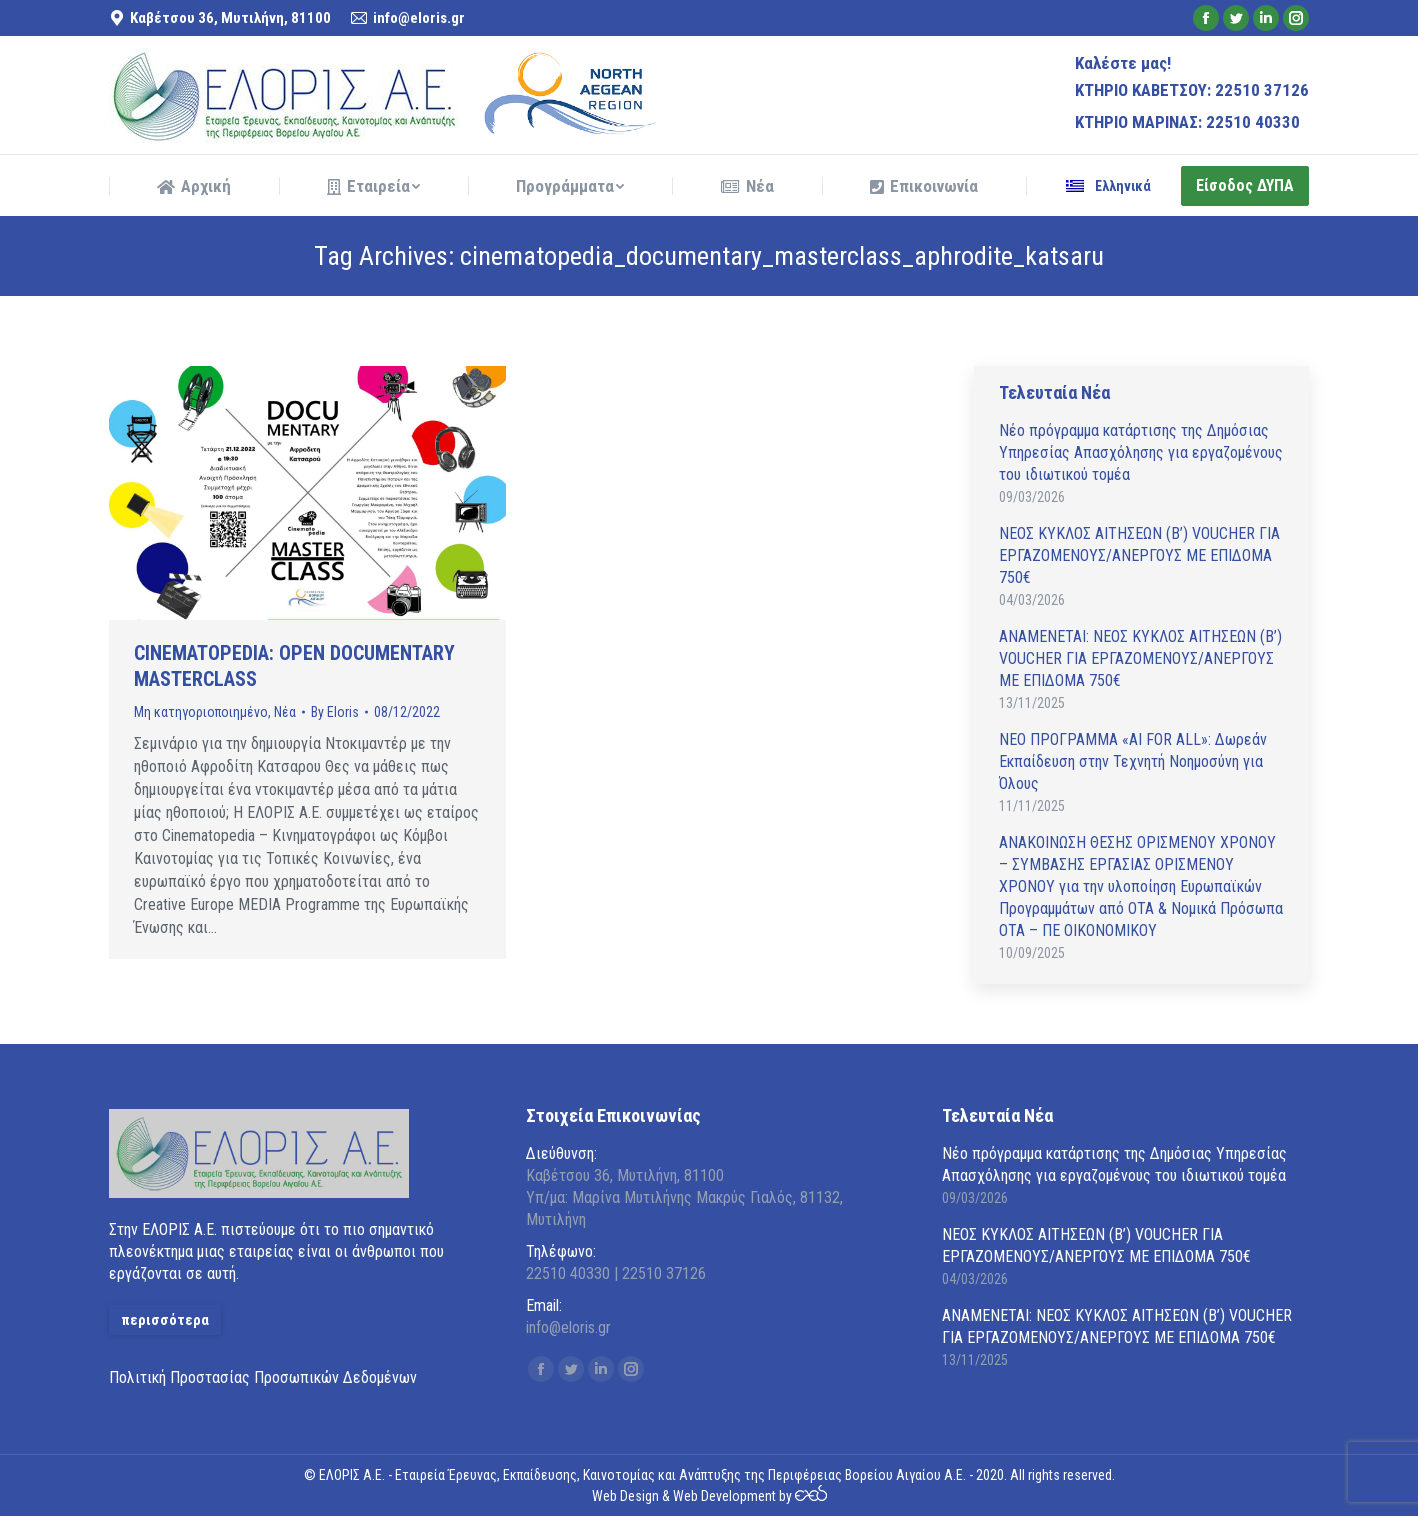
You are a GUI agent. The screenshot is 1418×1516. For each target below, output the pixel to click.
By (335, 712)
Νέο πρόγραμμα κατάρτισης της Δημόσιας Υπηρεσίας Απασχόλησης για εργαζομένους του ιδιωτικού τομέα (1141, 452)
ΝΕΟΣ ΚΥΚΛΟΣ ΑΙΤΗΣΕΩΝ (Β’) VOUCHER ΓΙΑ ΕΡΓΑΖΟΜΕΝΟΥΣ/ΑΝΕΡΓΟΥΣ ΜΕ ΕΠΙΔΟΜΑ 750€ (1139, 555)
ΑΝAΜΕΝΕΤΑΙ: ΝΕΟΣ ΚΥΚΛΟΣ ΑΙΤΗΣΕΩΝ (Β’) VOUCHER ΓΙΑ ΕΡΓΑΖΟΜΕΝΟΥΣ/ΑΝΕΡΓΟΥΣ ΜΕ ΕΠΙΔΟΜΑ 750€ (1140, 658)
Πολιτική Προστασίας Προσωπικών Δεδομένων (263, 1377)
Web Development (724, 1496)
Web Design (625, 1496)
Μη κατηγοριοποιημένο (201, 712)
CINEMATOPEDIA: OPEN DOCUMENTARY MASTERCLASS (294, 666)
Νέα (285, 712)
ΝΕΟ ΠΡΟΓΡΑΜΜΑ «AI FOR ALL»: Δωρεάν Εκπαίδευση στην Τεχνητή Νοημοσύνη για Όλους (1133, 761)
